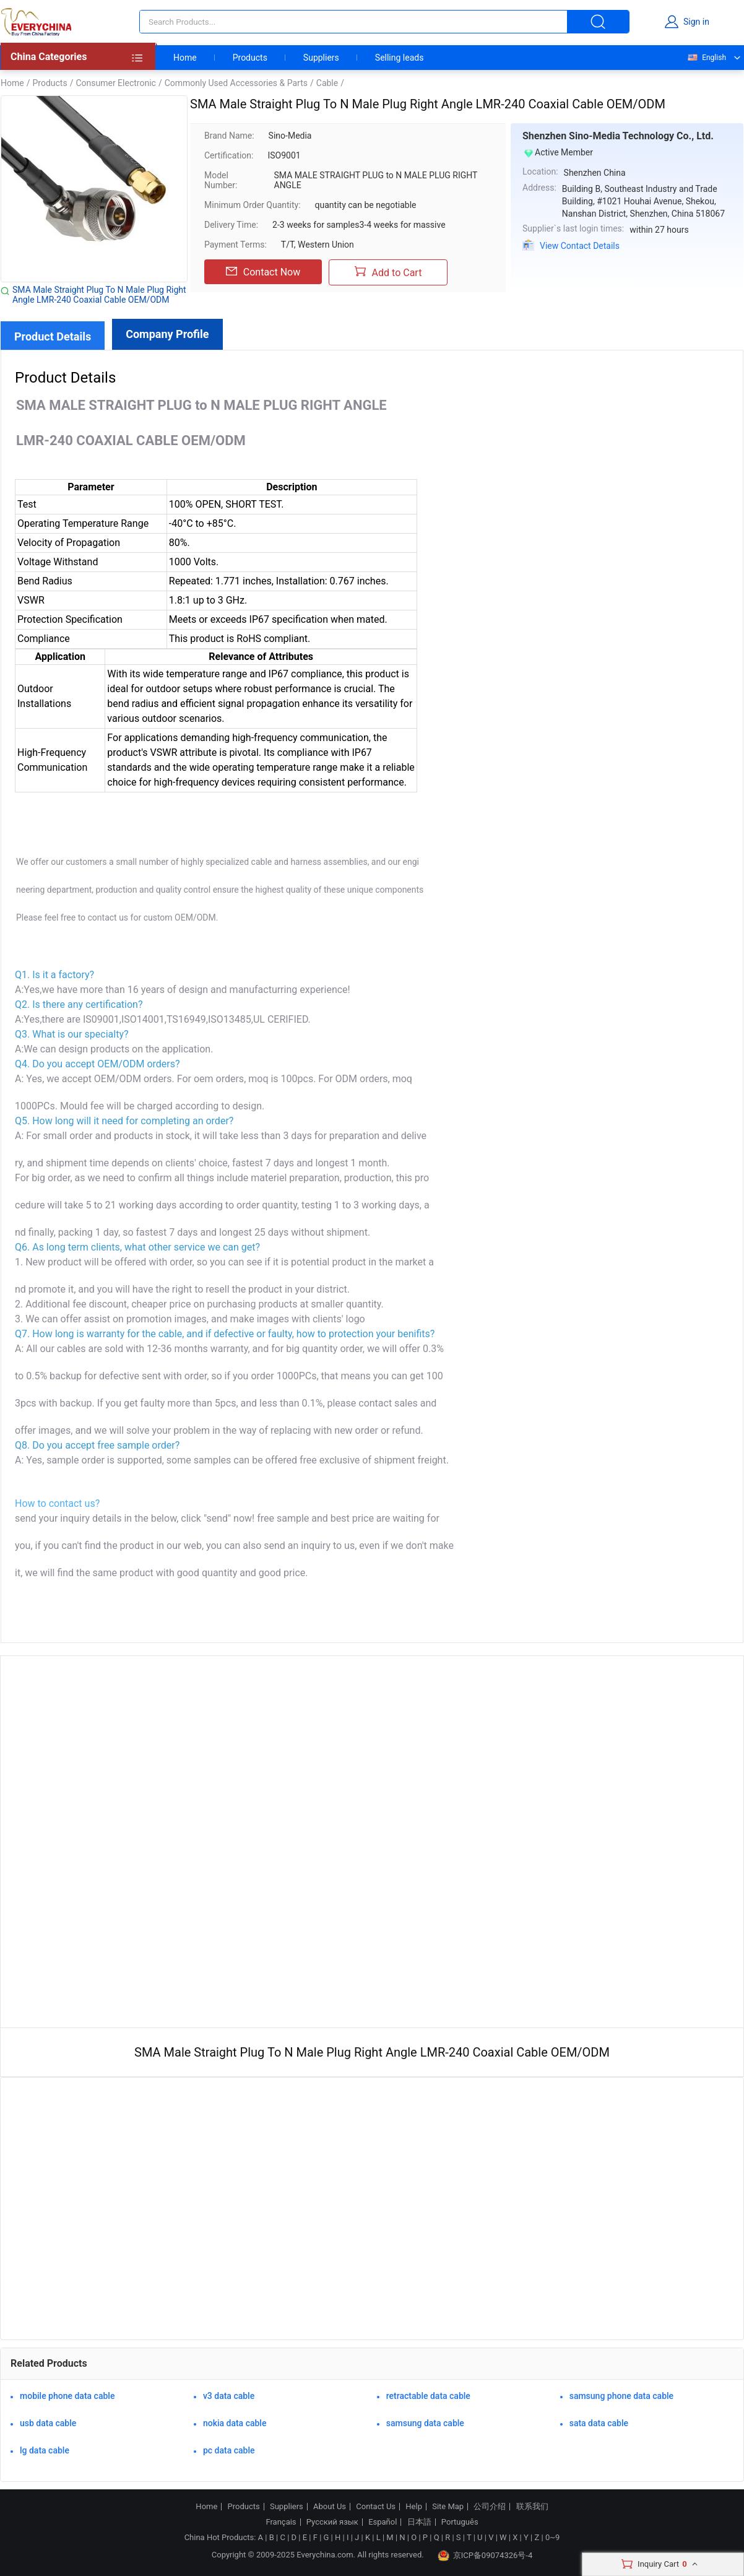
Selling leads (399, 58)
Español (382, 2522)
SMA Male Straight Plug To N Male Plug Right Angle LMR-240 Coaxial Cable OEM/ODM (99, 295)
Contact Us (376, 2506)
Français (281, 2522)
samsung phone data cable (621, 2396)
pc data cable (229, 2450)
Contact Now (263, 272)
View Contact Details (580, 246)
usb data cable (48, 2423)
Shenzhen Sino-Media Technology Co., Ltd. (618, 136)
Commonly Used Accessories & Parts (236, 83)
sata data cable (598, 2423)
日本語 (419, 2522)
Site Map (448, 2506)
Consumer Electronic (115, 83)
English (706, 57)
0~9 (552, 2537)
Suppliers (321, 58)
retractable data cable (428, 2396)
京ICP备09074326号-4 (485, 2555)
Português (459, 2522)
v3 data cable (228, 2396)
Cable (327, 83)
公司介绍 (490, 2506)
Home (185, 58)
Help (413, 2506)
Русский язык (332, 2522)
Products (250, 58)
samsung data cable (425, 2423)
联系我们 (532, 2506)
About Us (329, 2506)
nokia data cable (235, 2423)
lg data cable (44, 2450)
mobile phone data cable (67, 2396)
